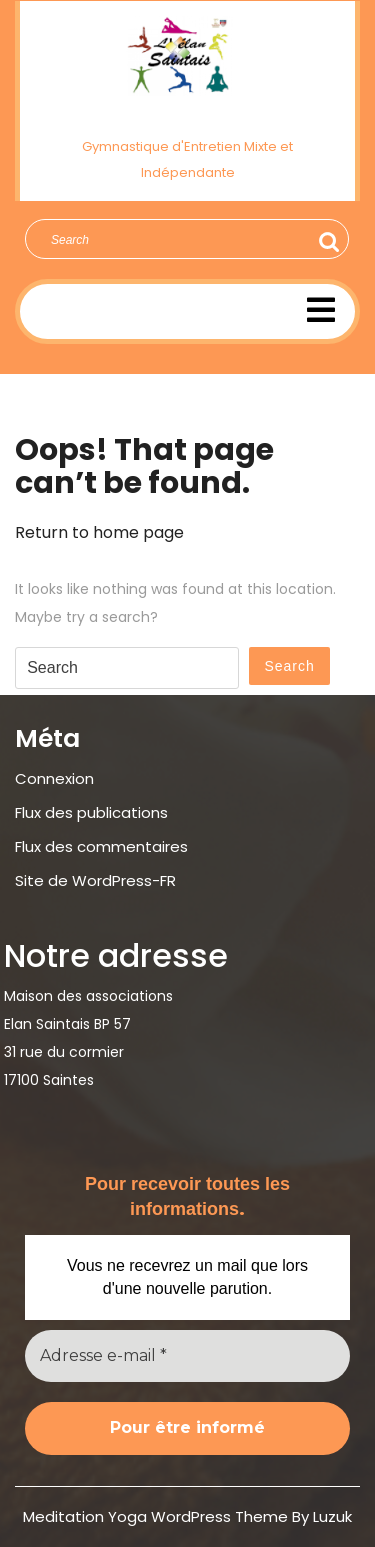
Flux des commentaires (101, 846)
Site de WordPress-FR (95, 880)
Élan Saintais (187, 114)
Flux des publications (91, 812)
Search (326, 241)
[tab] (321, 310)
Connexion (54, 778)
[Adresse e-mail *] (187, 1356)
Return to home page (99, 532)
